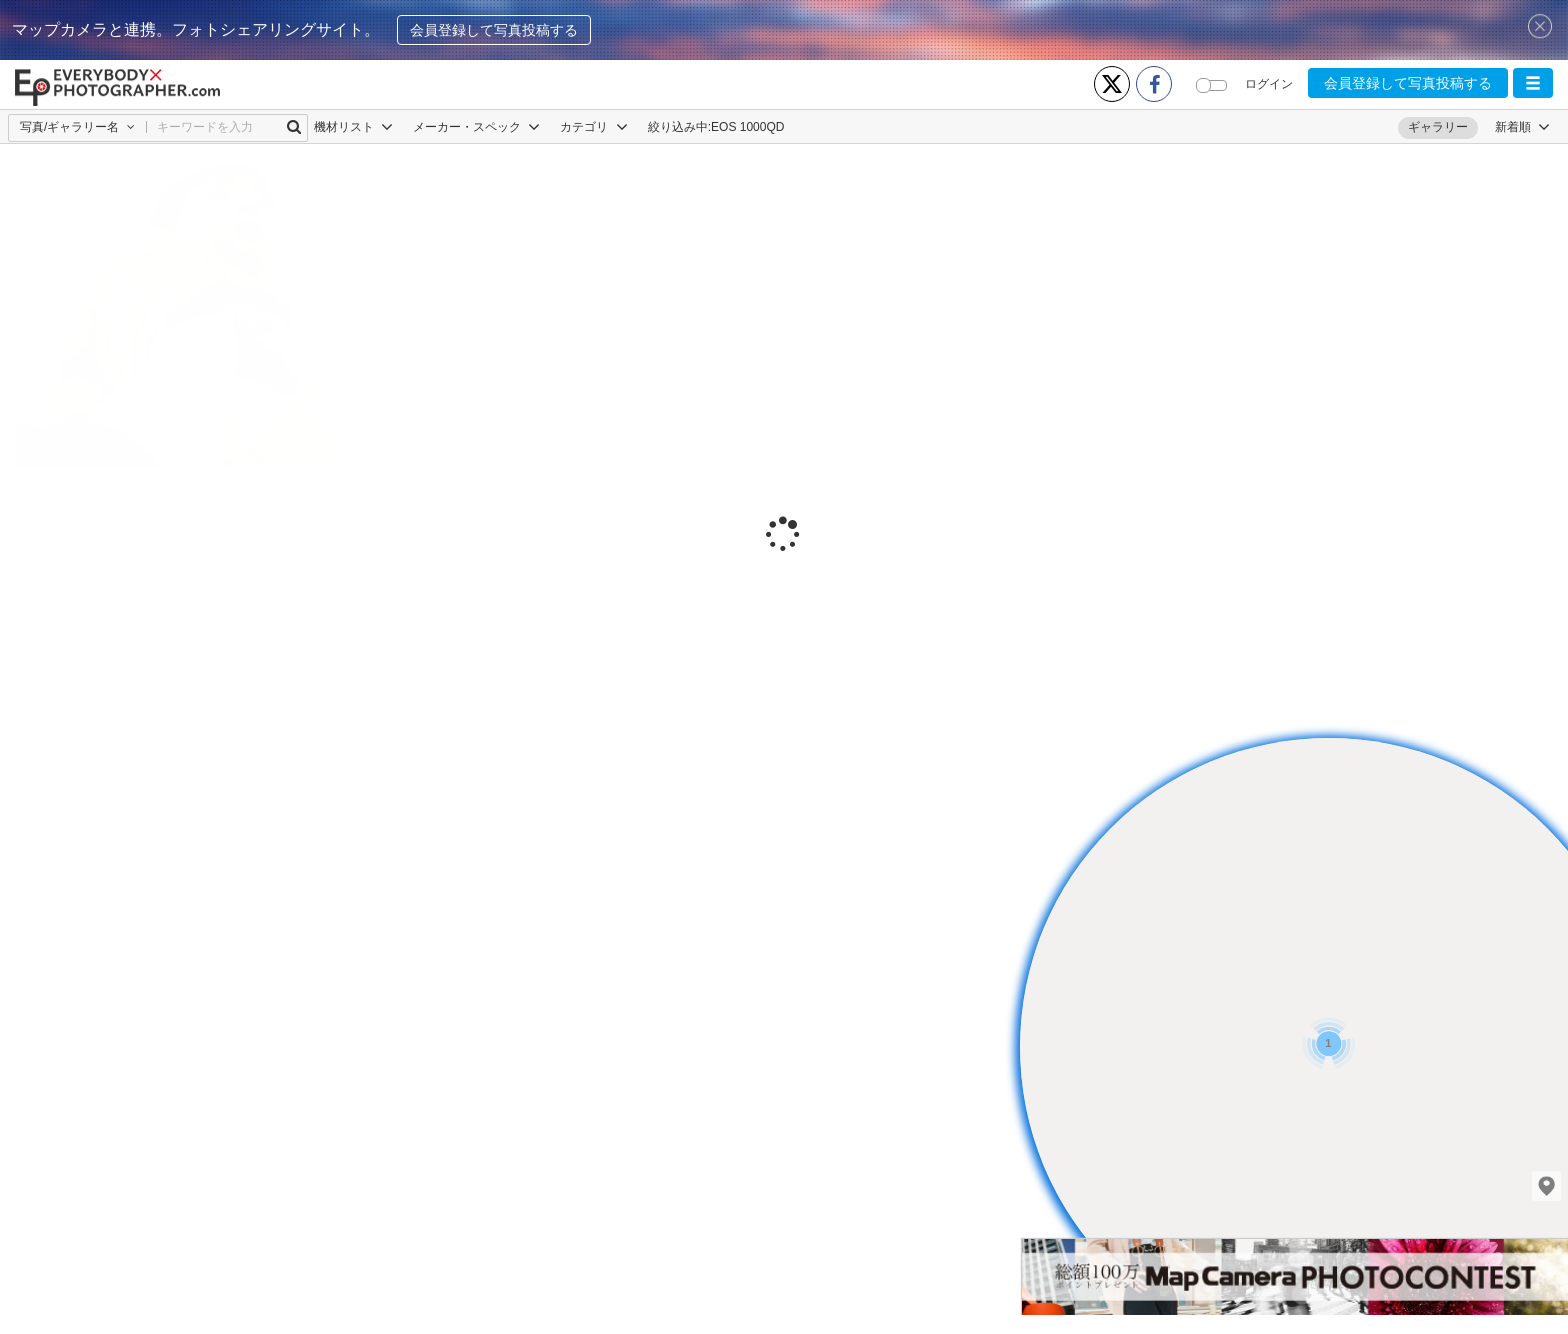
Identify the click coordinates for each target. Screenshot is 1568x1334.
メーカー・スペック (476, 127)
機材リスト (353, 127)
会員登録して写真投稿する (494, 30)
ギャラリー (1438, 127)
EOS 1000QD (747, 127)
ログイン (1269, 84)
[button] (1533, 83)
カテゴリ (593, 127)
